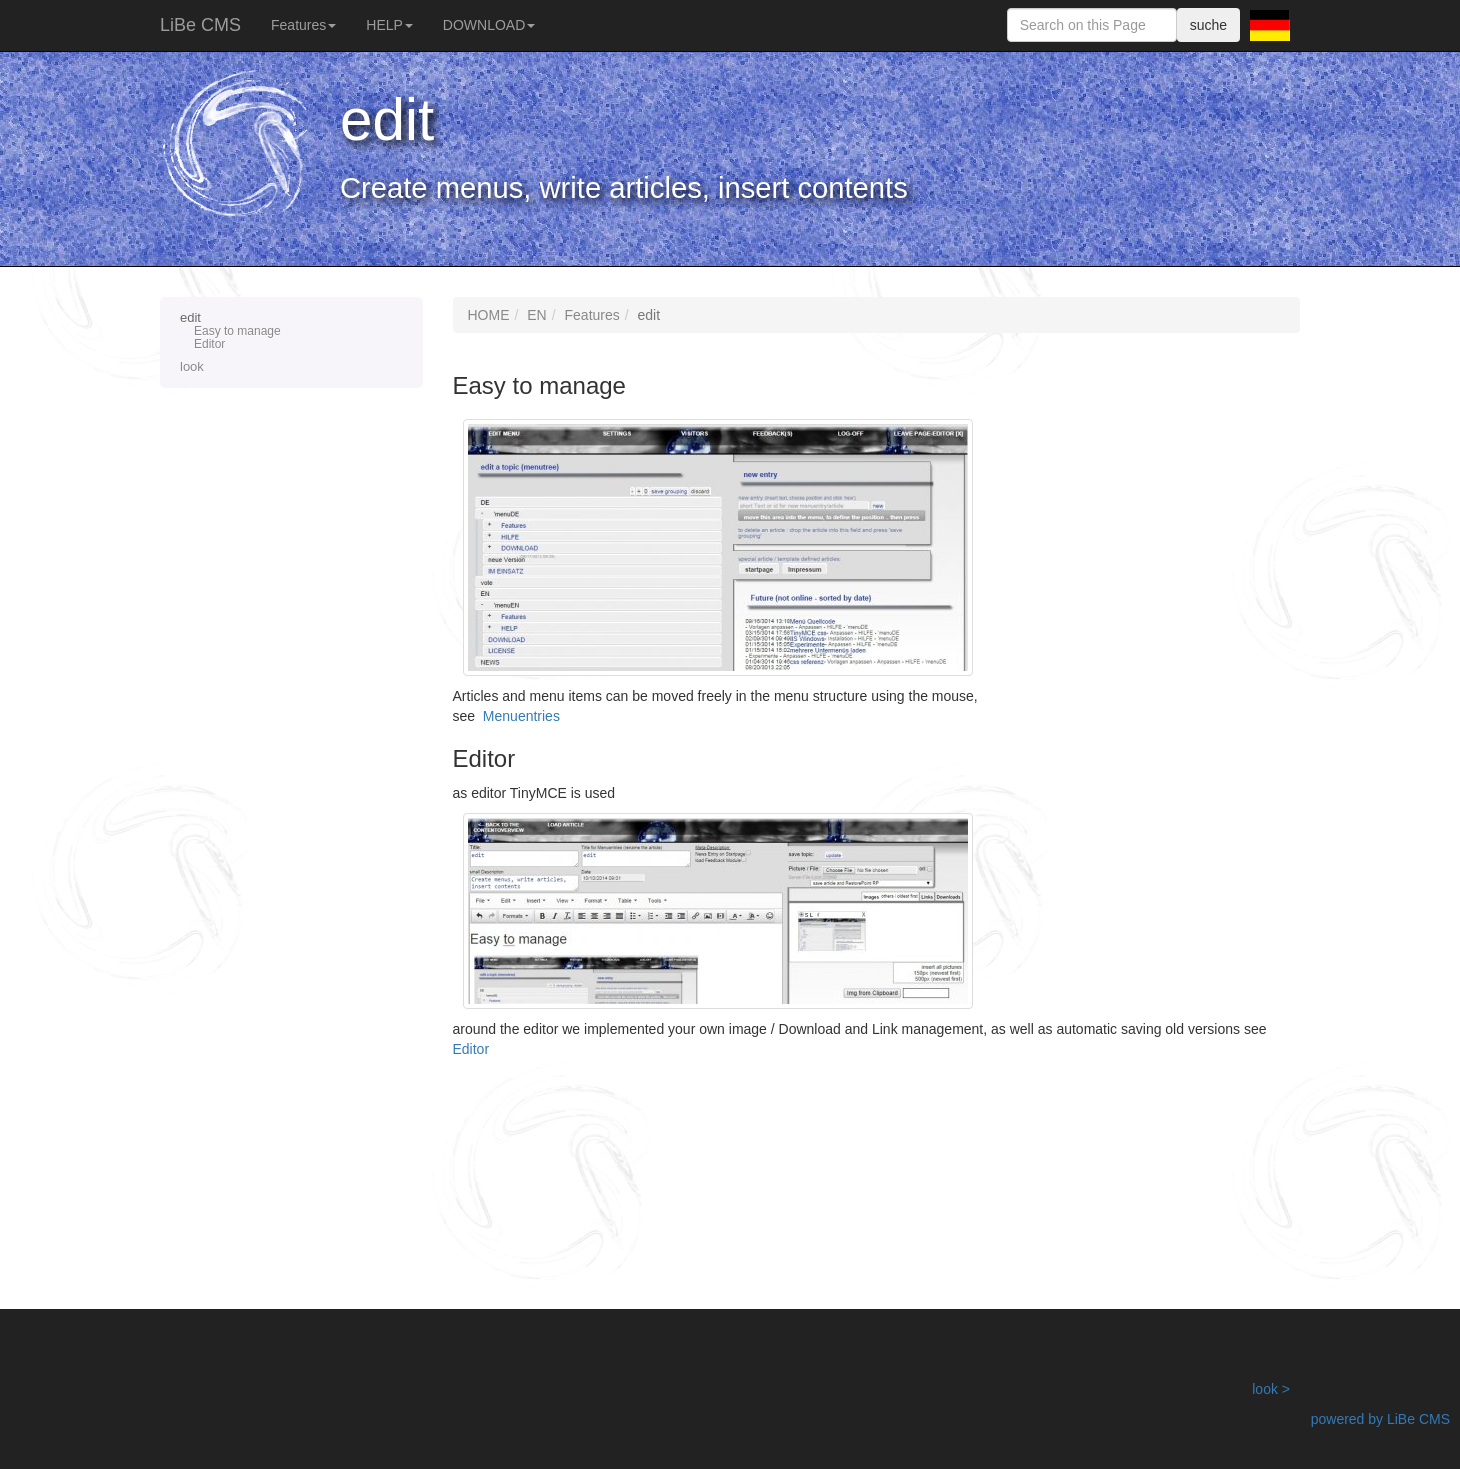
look (192, 366)
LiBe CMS (200, 25)
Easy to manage (237, 331)
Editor (209, 344)
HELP (389, 25)
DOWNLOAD (489, 25)
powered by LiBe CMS (1380, 1419)
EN (536, 315)
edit (291, 331)
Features (303, 25)
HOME (489, 315)
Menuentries (521, 716)
